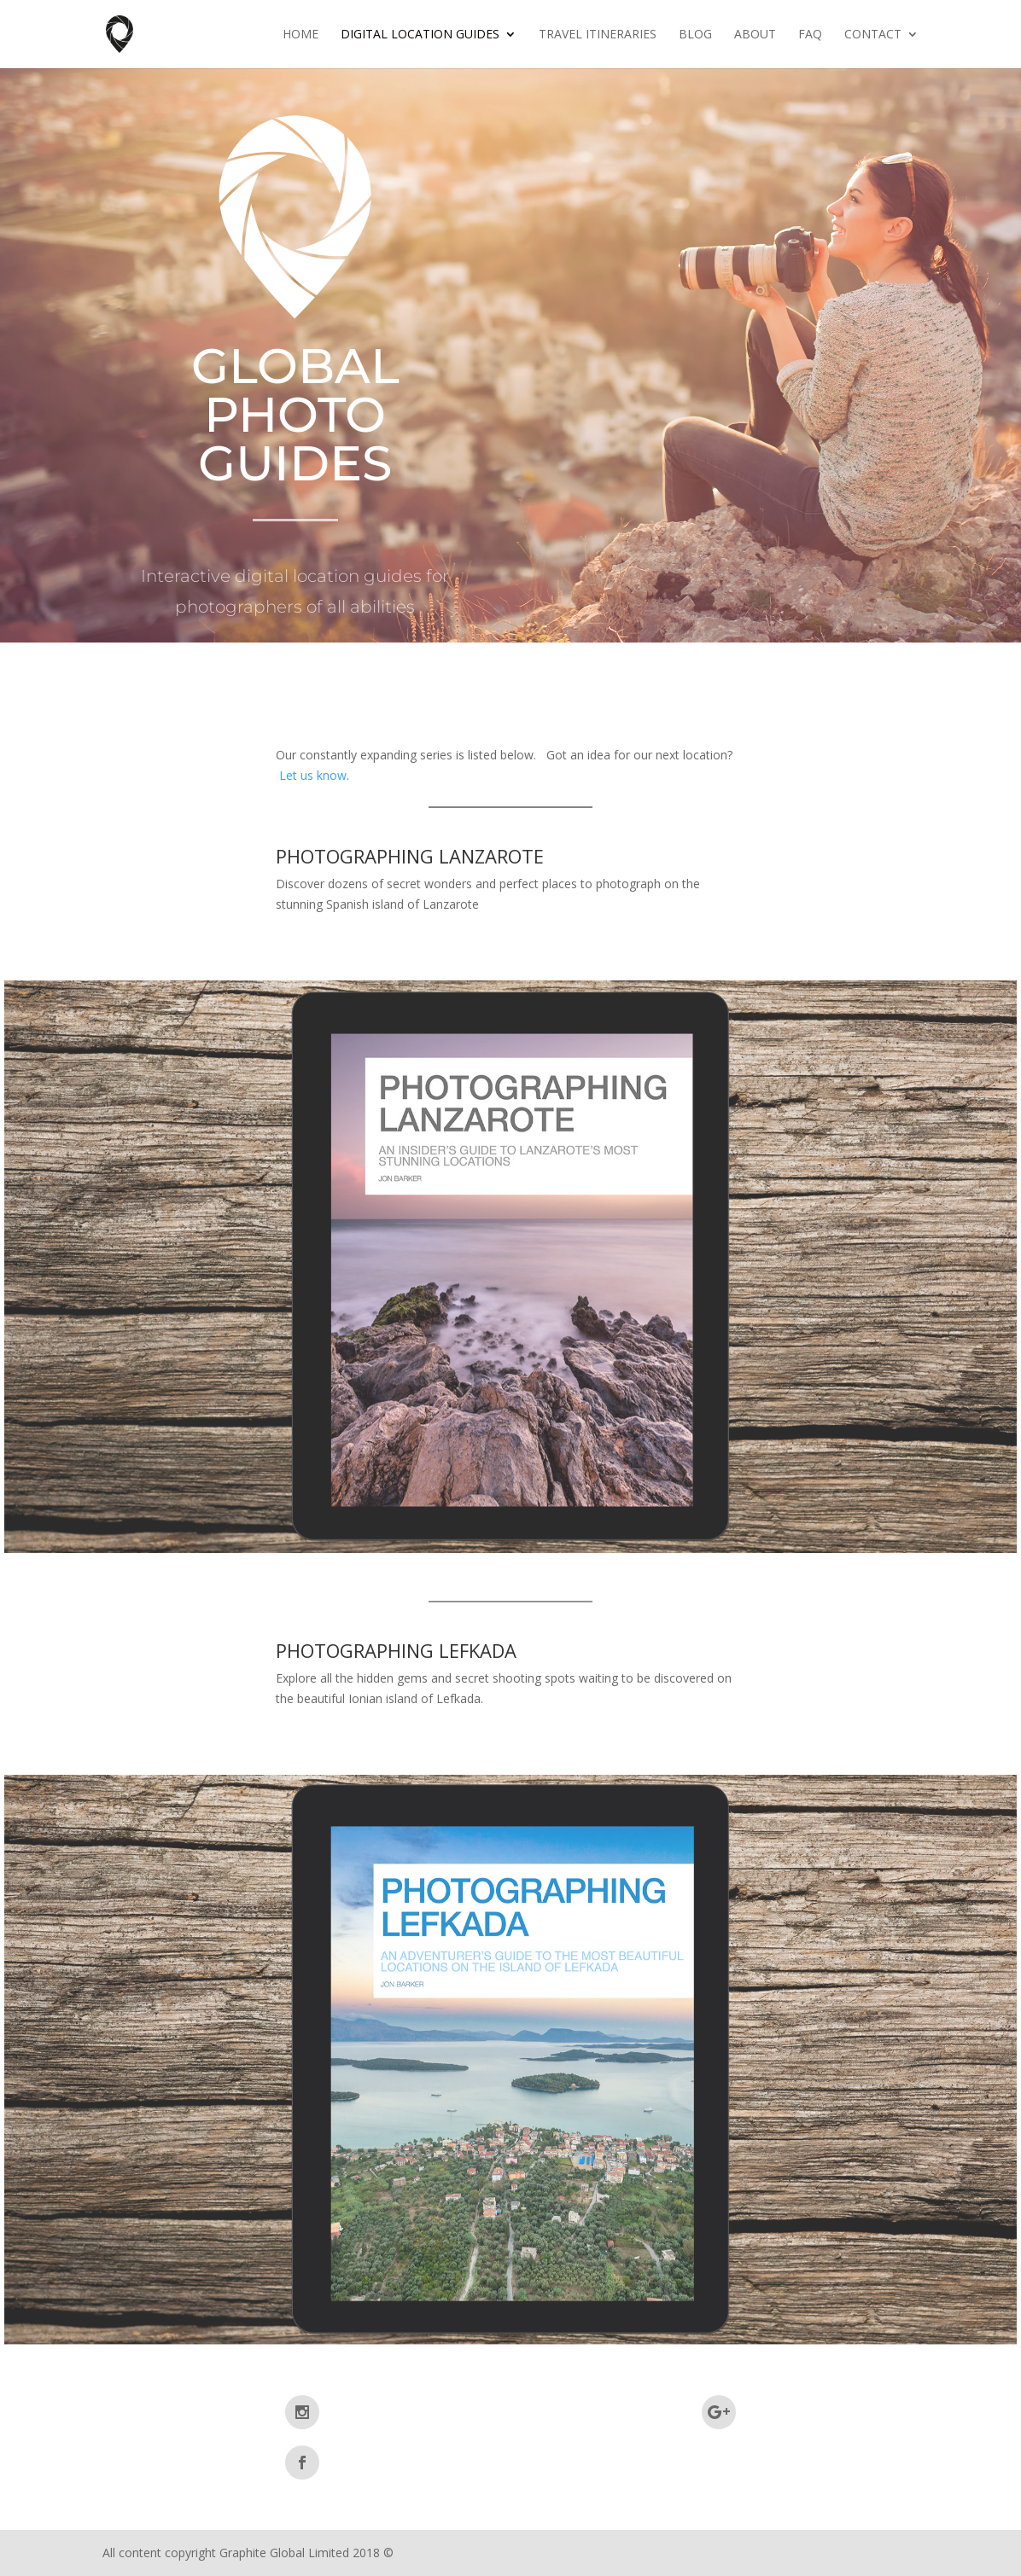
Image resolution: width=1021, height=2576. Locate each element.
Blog (695, 35)
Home (300, 35)
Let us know (313, 775)
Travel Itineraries (597, 35)
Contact (872, 35)
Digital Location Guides (420, 35)
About (755, 35)
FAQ (810, 35)
